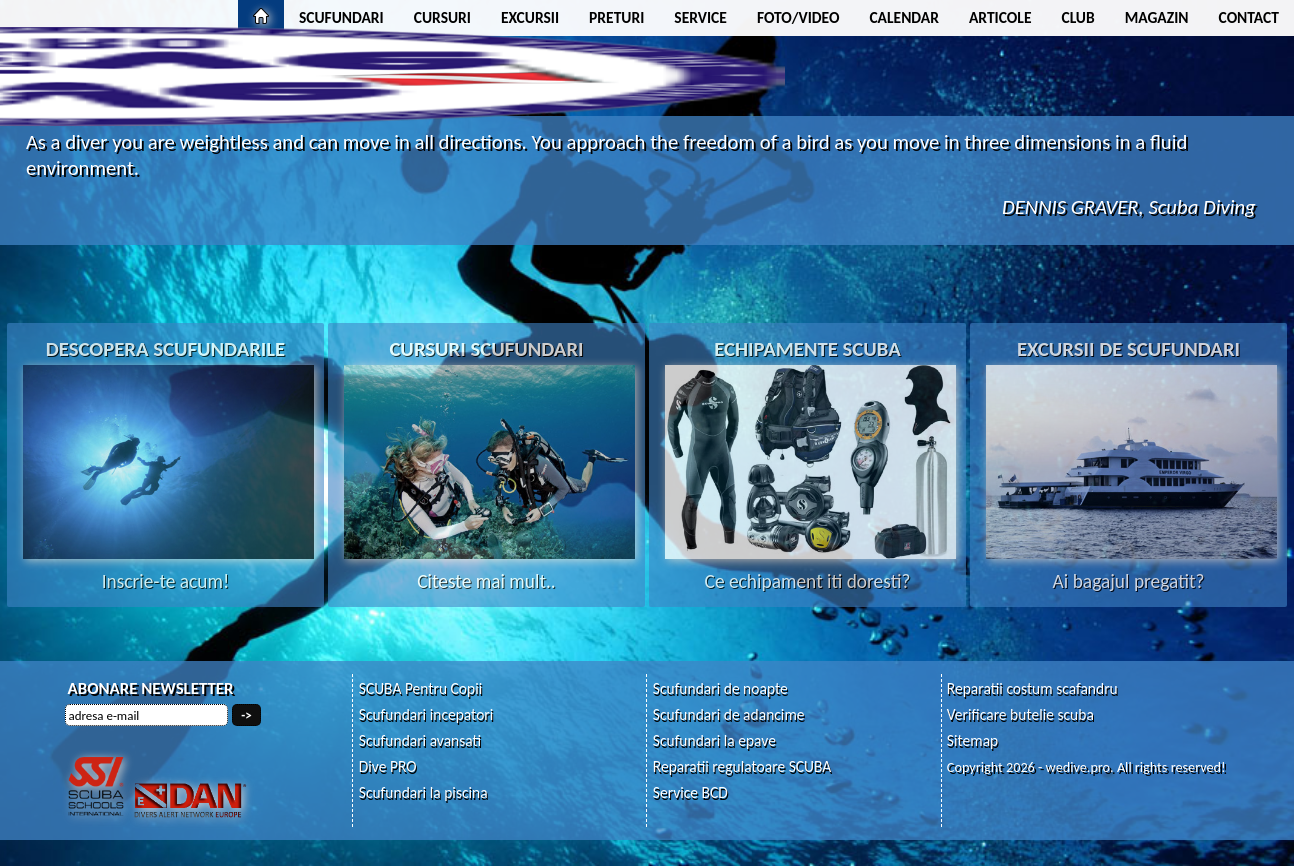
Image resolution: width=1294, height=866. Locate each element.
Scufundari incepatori (426, 714)
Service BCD (690, 792)
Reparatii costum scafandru (1032, 688)
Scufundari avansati (420, 740)
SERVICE (700, 17)
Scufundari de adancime (729, 714)
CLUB (1077, 17)
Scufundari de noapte (720, 688)
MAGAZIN (1157, 17)
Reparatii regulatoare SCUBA (742, 766)
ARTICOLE (1000, 17)
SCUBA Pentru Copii (421, 688)
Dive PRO (388, 766)
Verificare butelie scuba (1020, 714)
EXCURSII (530, 17)
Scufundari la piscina (423, 792)
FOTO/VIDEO (798, 17)
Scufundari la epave (714, 740)
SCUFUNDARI (341, 17)
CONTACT (1249, 17)
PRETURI (616, 17)
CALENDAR (904, 17)
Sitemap (972, 740)
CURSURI (442, 17)
